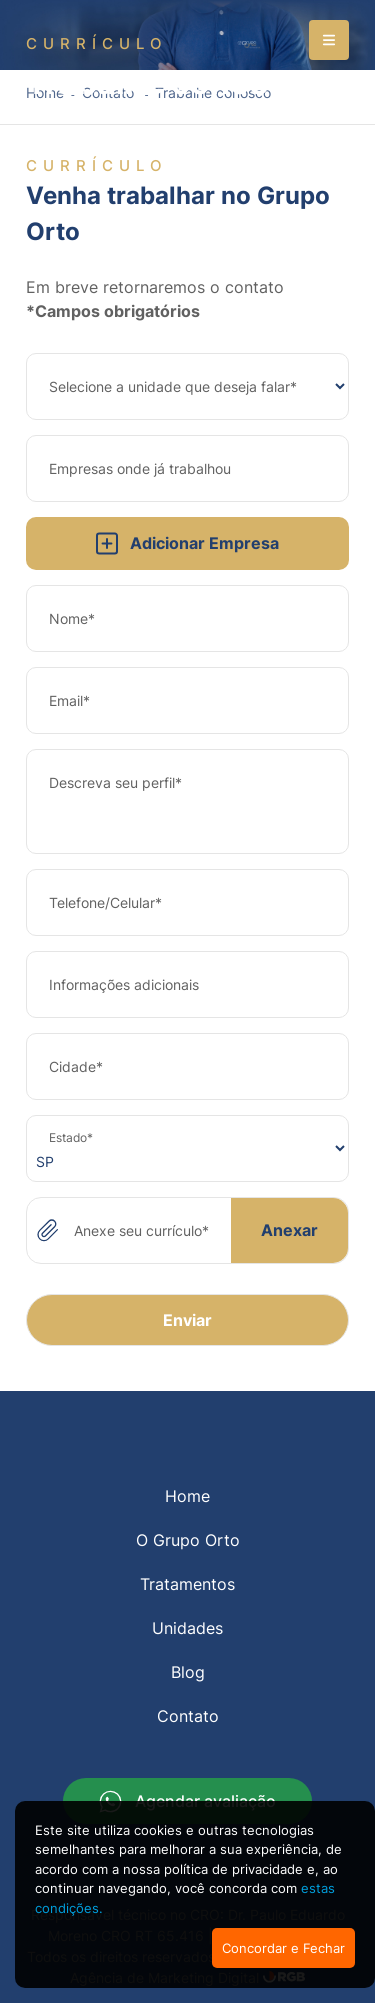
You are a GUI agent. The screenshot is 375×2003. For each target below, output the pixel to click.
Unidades (187, 1628)
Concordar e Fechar (283, 1948)
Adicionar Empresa (187, 543)
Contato (188, 1716)
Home (187, 1496)
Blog (188, 1672)
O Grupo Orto (188, 1540)
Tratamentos (187, 1584)
